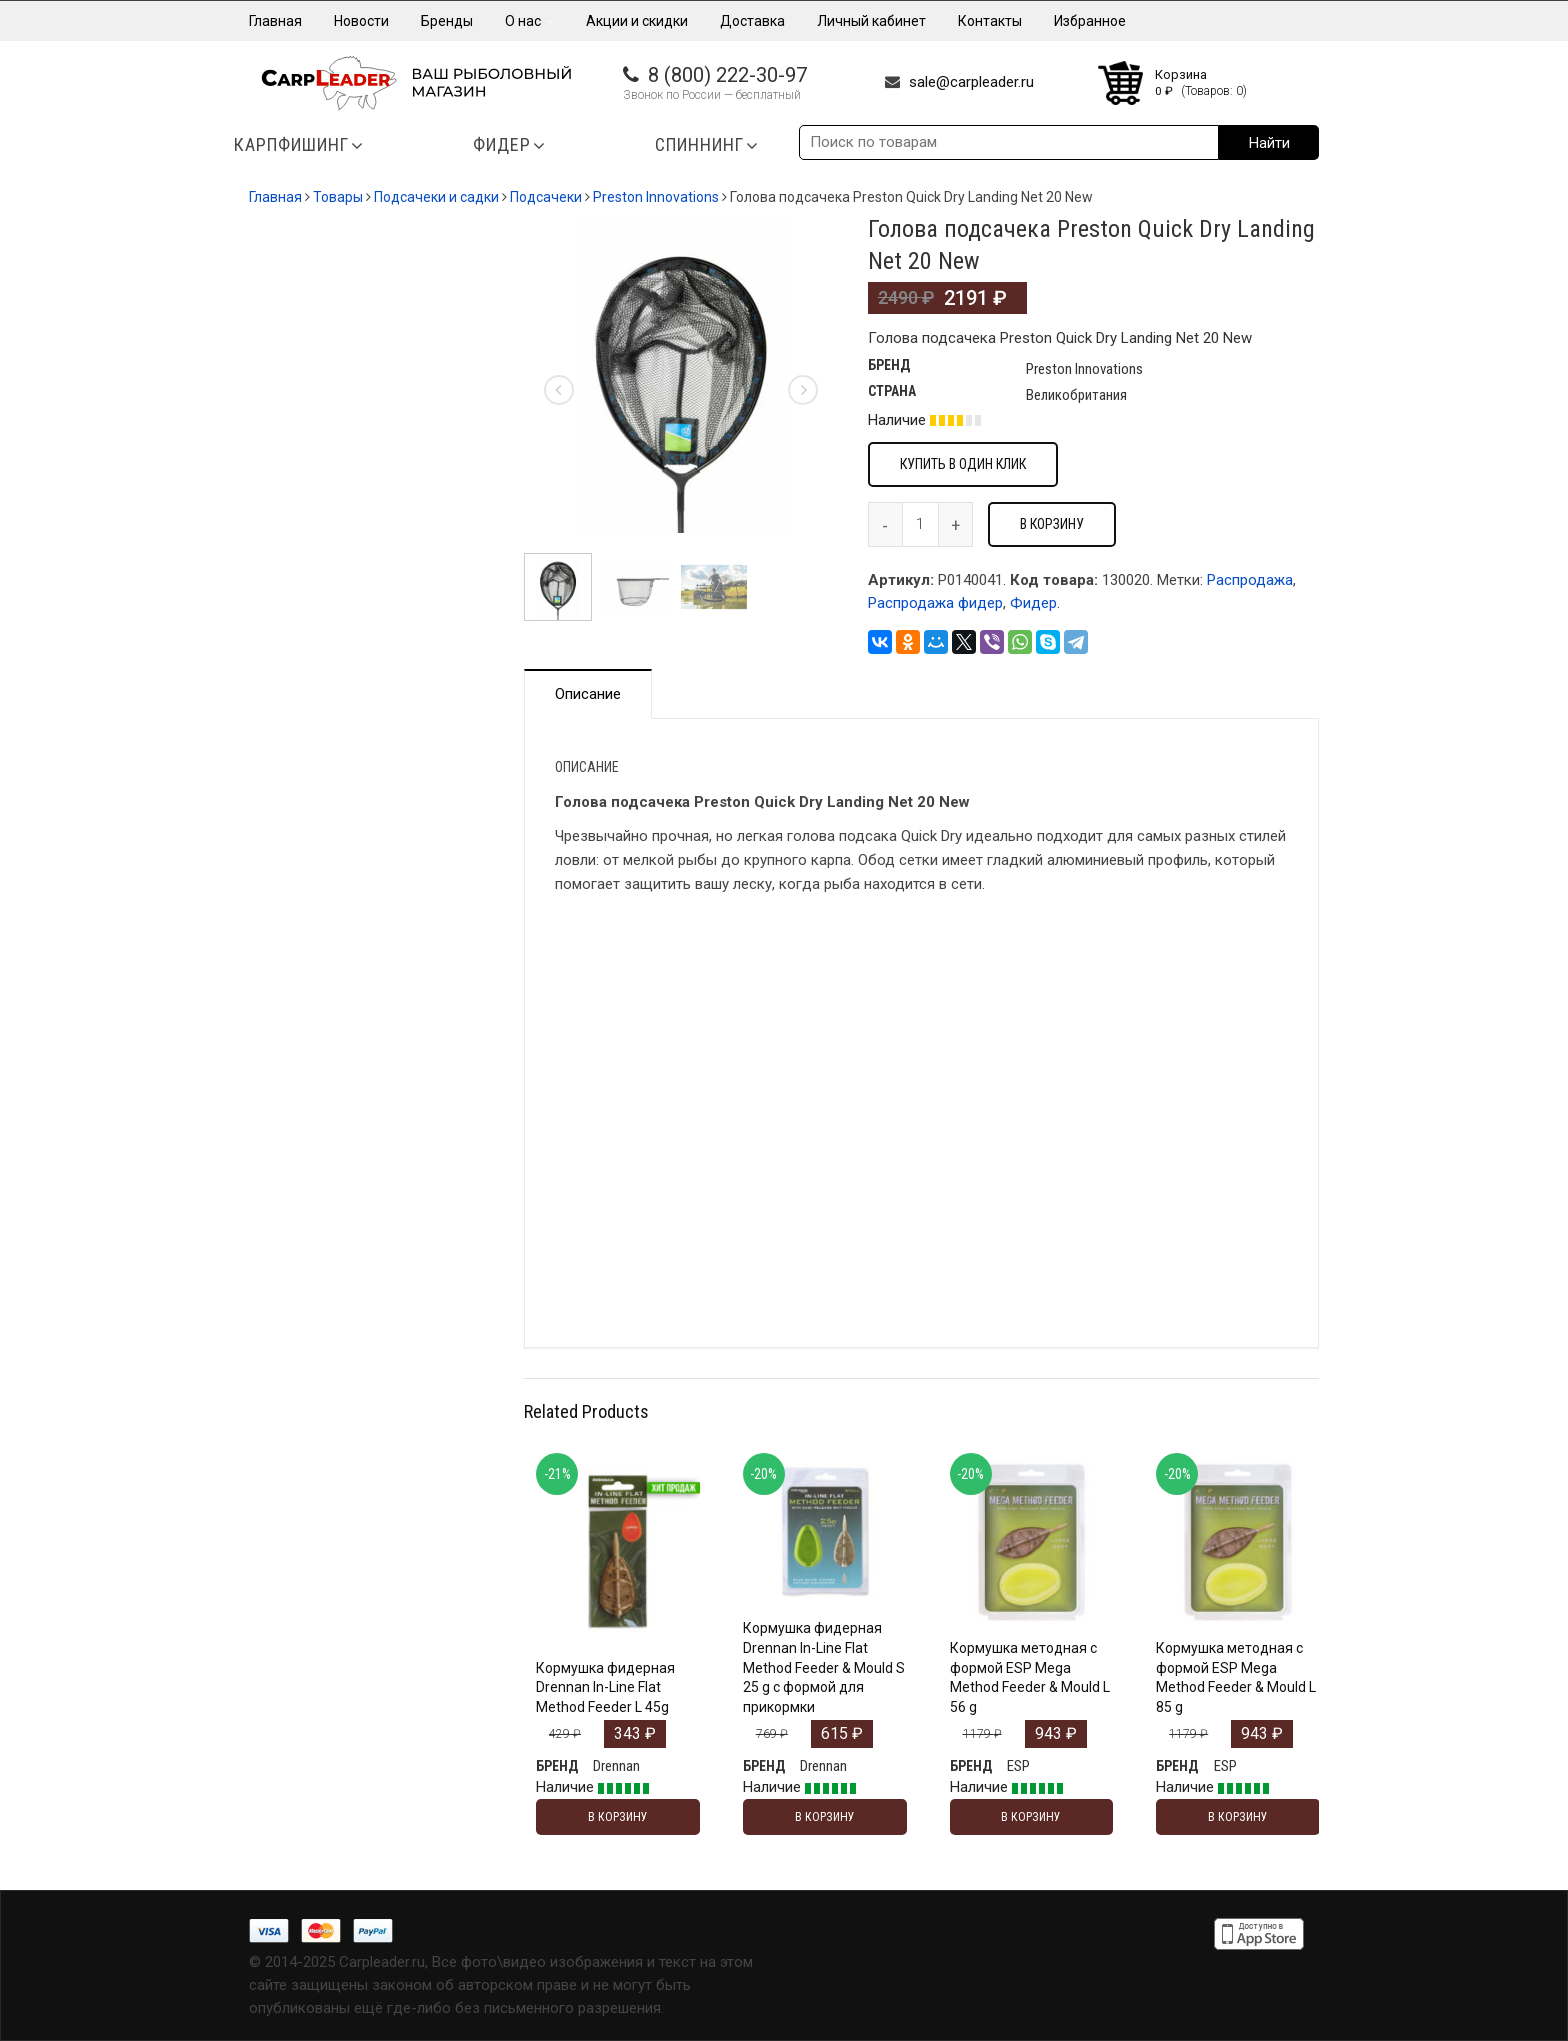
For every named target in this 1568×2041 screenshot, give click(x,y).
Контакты (990, 21)
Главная (275, 21)
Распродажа (1250, 580)
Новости (361, 21)
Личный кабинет (871, 21)
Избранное (1090, 21)
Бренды (447, 21)
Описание (588, 694)
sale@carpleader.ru (971, 82)
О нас (529, 21)
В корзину (1052, 524)
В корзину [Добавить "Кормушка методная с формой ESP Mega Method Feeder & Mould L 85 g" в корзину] (1238, 1817)
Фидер (1033, 603)
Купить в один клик (963, 464)
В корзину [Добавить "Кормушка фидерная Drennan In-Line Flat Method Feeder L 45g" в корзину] (618, 1817)
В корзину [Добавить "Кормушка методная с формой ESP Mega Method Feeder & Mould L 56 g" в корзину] (1031, 1817)
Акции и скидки (637, 21)
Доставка (752, 21)
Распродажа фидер (935, 603)
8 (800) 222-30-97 (727, 75)
